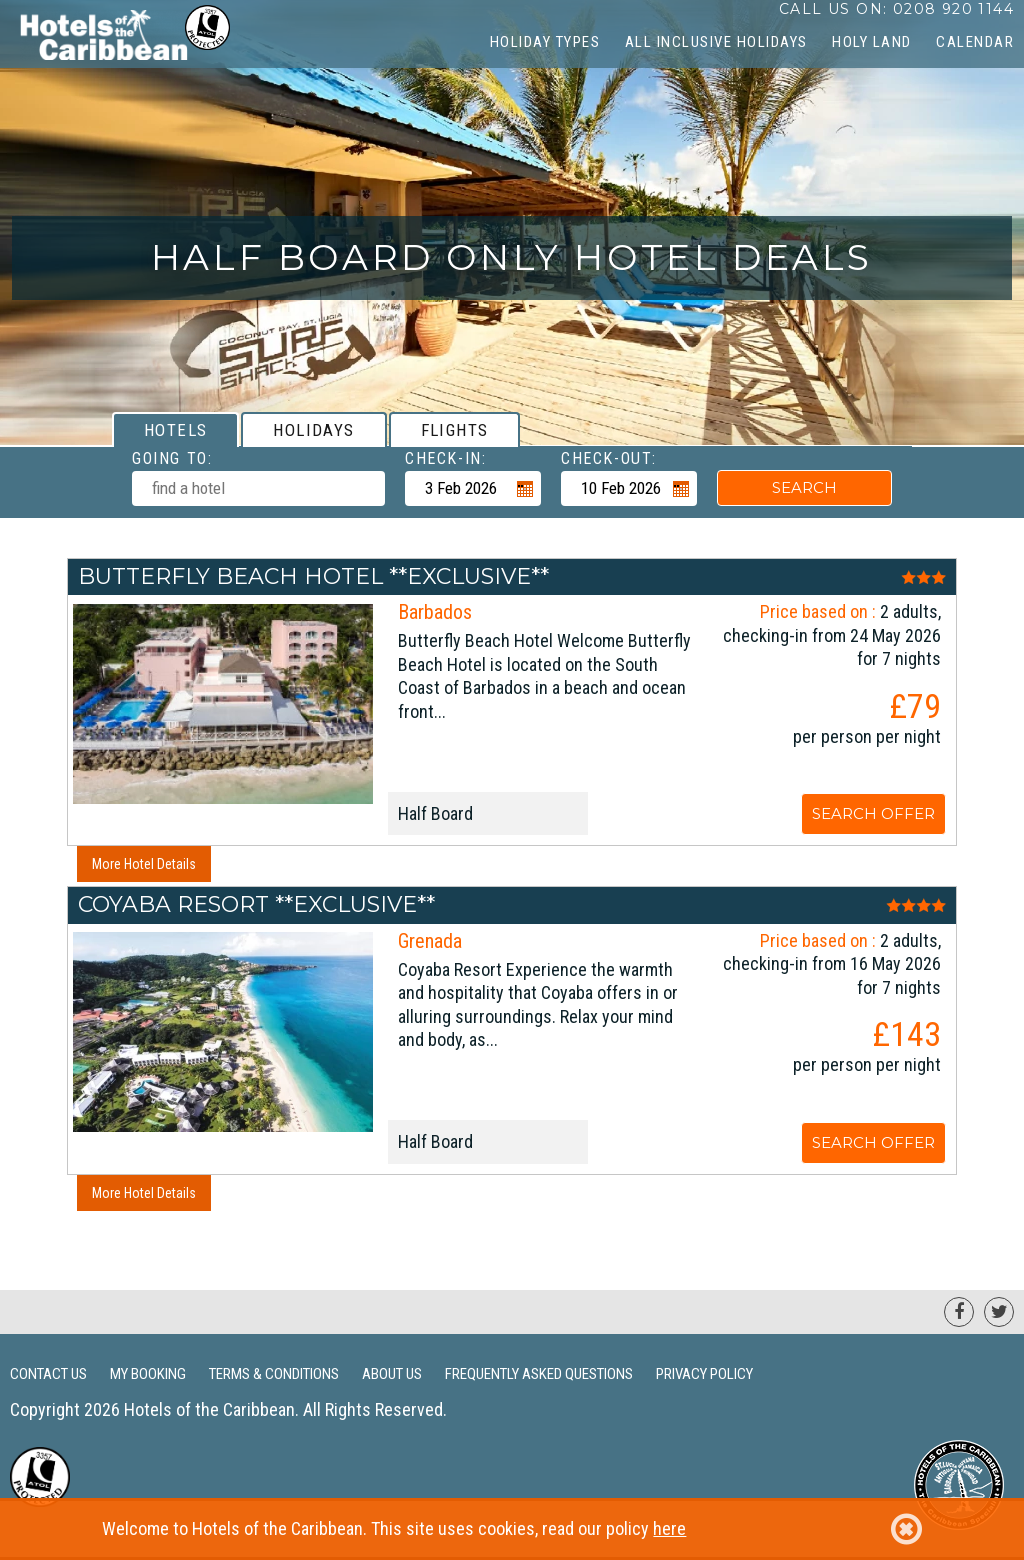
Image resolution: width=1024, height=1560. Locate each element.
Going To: (172, 458)
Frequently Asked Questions (539, 1374)
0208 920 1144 (953, 9)
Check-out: (609, 458)
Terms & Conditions (274, 1374)
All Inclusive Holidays (716, 42)
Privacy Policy (704, 1374)
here (669, 1528)
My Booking (148, 1374)
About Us (392, 1374)
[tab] (175, 429)
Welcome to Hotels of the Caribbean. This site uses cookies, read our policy (511, 1529)
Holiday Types (545, 42)
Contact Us (48, 1374)
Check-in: (445, 458)
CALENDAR (975, 42)
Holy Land (872, 42)
